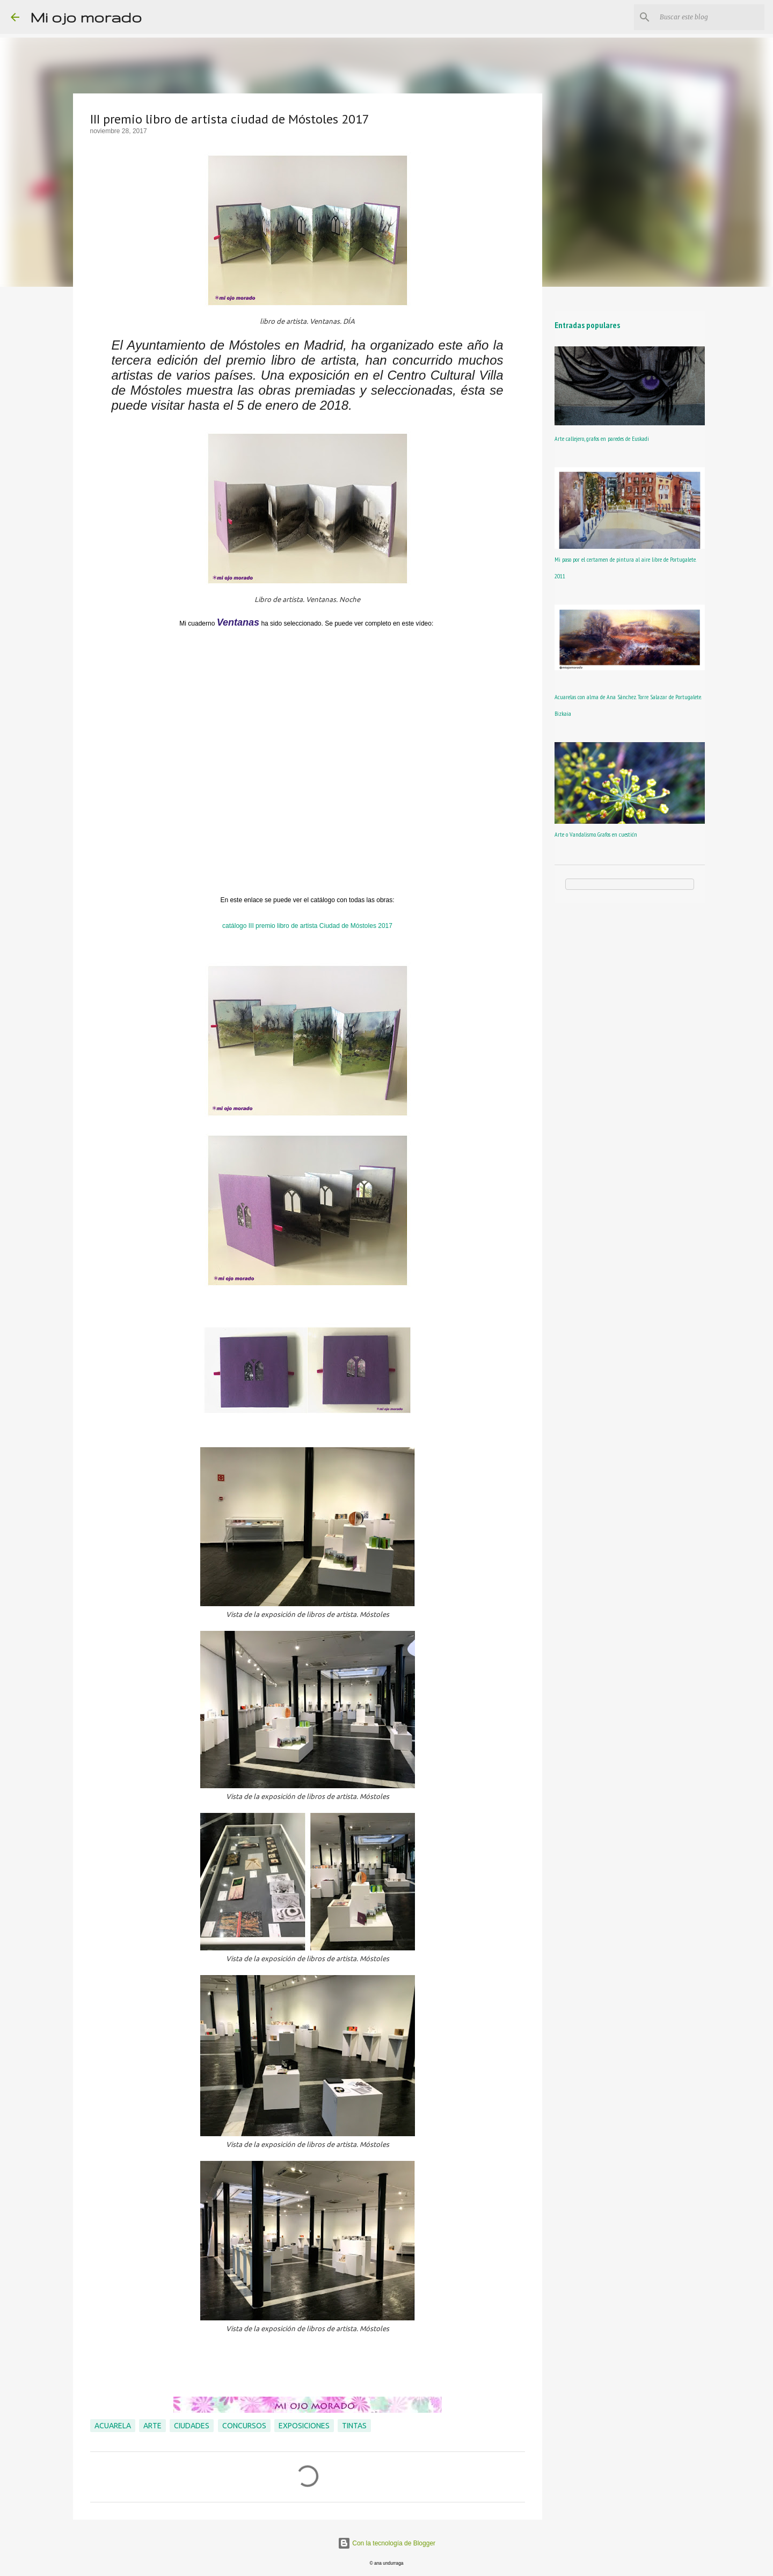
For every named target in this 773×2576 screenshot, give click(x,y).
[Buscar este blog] (708, 17)
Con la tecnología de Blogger (386, 2543)
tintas (354, 2425)
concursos (244, 2425)
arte (152, 2425)
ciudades (191, 2425)
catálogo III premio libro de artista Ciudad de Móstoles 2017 (307, 926)
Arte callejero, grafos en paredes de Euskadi (602, 438)
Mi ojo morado (86, 17)
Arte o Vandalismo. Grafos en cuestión (596, 834)
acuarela (112, 2425)
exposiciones (304, 2425)
